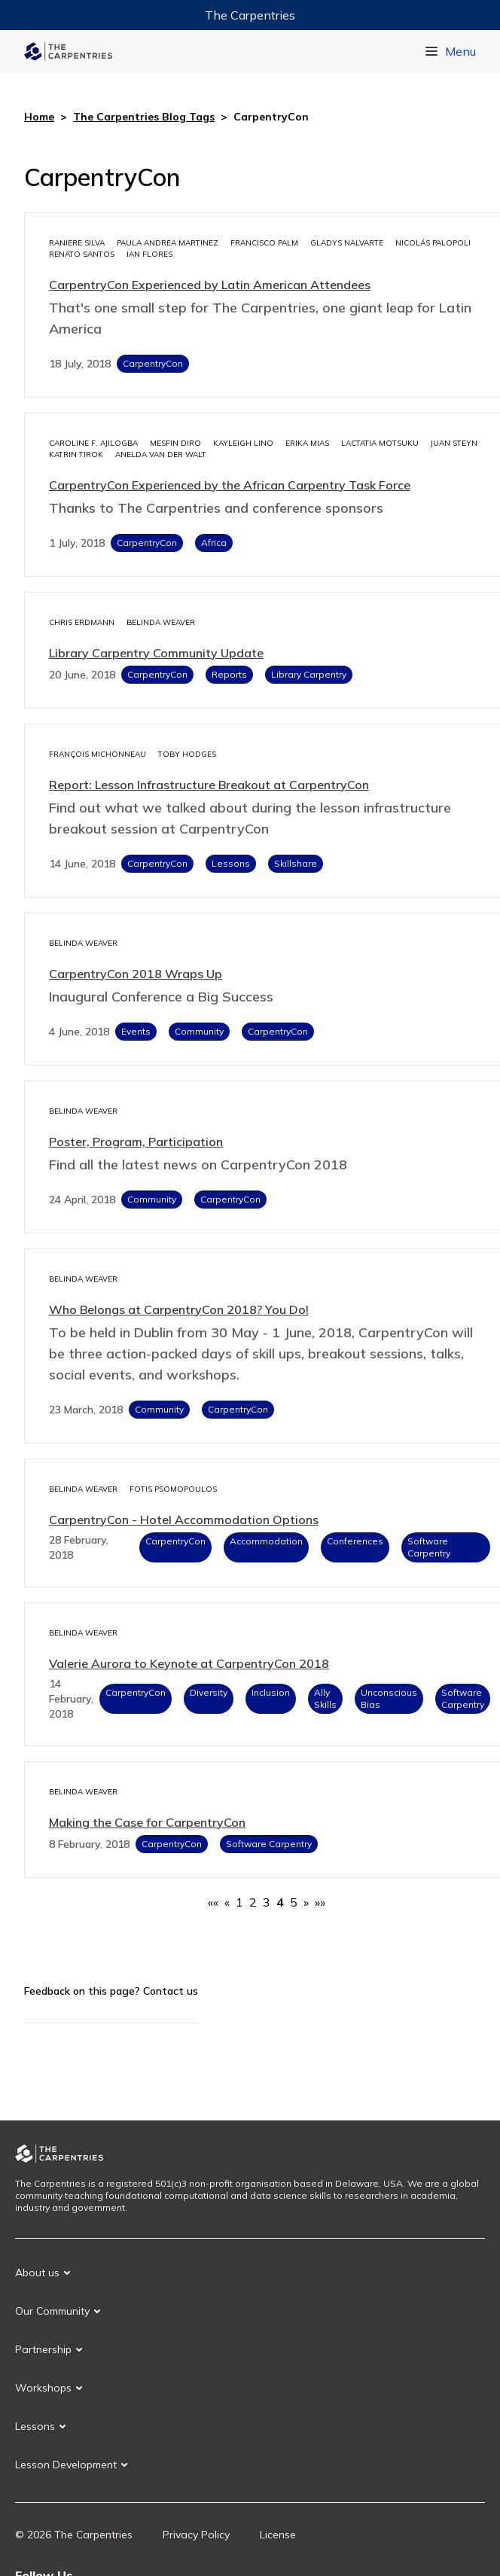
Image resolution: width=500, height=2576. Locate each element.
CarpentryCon (153, 363)
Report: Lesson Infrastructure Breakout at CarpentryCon (209, 784)
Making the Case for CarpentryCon (147, 1822)
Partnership (43, 2349)
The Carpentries (250, 15)
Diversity (208, 1692)
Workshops (43, 2388)
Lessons (231, 863)
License (278, 2534)
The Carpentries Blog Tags (144, 116)
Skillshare (295, 863)
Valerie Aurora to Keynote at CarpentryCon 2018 (189, 1663)
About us (37, 2272)
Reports (229, 674)
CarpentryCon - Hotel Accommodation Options (184, 1519)
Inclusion (271, 1692)
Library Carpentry (308, 674)
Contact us (170, 1991)
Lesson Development (66, 2464)
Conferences (355, 1541)
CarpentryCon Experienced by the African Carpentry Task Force (229, 484)
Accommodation (266, 1541)
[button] (213, 1902)
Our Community (52, 2311)
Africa (214, 542)
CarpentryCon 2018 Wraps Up (135, 973)
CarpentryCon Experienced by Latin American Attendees (209, 284)
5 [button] (293, 1902)
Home (39, 116)
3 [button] (266, 1902)
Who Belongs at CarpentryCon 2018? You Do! (179, 1309)
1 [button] (239, 1902)
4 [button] (280, 1902)
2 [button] (253, 1902)
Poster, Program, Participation (136, 1141)
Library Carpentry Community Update (156, 652)
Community (199, 1031)
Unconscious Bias (389, 1698)
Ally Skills (325, 1698)
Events (136, 1031)
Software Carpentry (428, 1547)
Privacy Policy (196, 2534)
